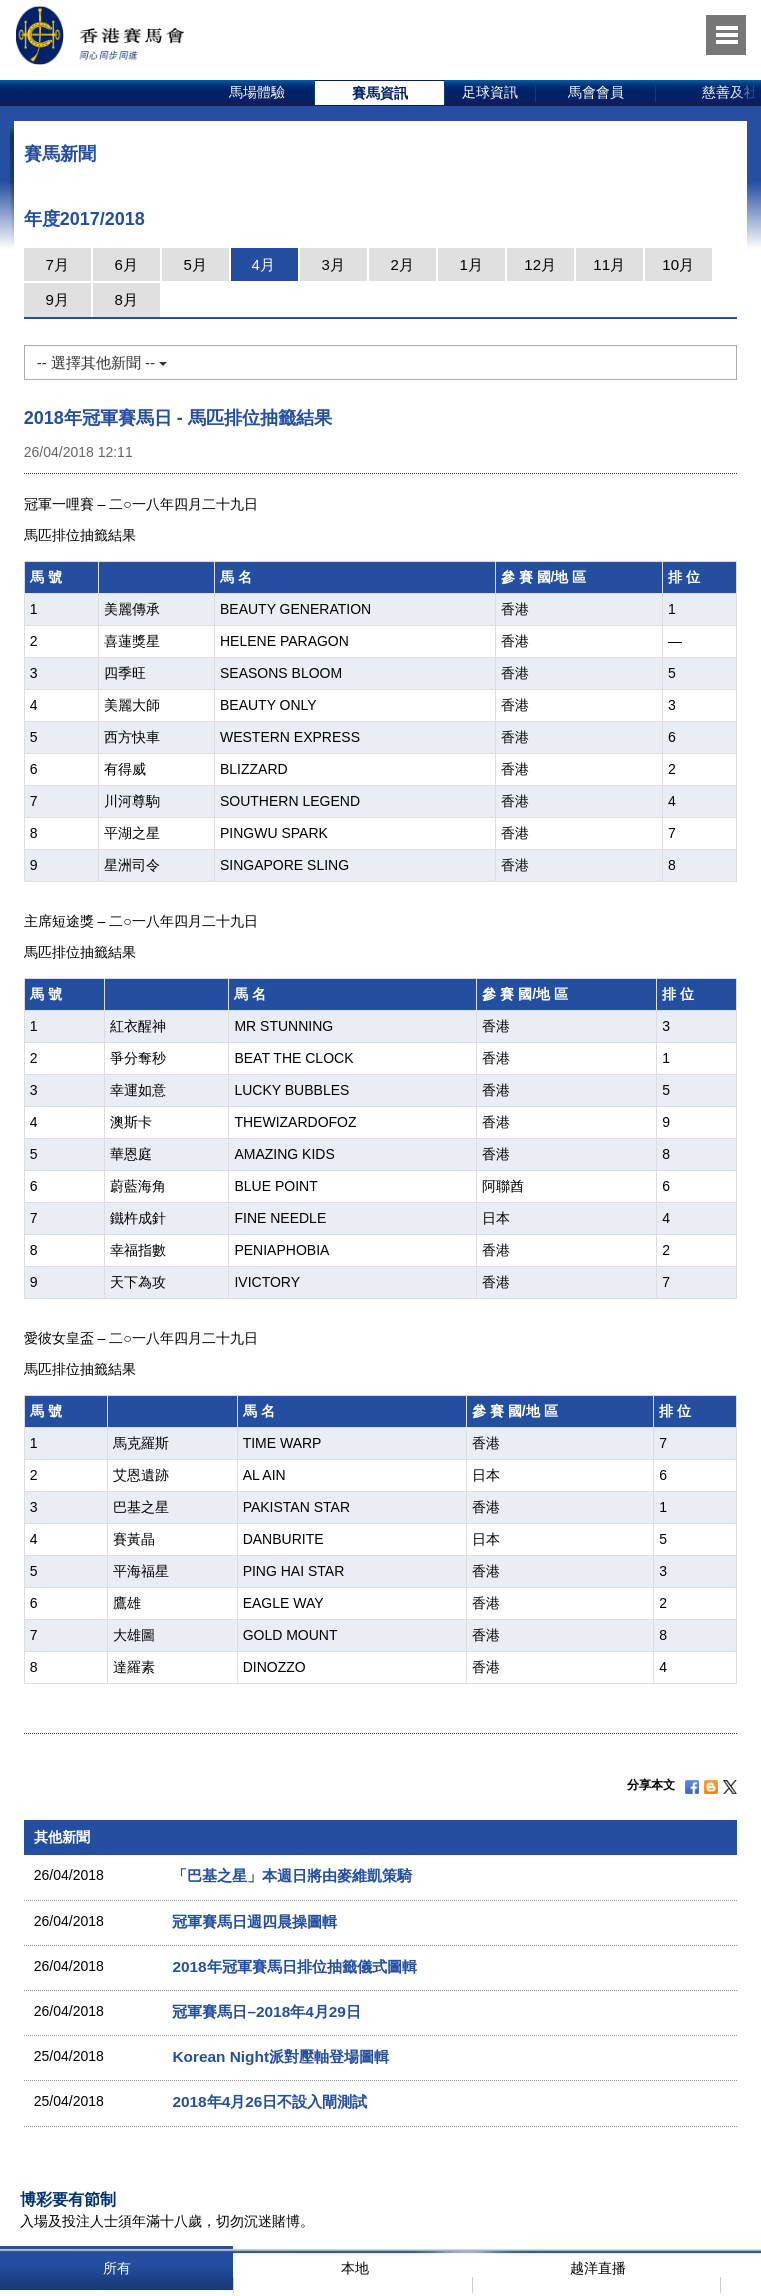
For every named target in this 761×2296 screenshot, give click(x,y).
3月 (333, 264)
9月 (57, 299)
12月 (540, 264)
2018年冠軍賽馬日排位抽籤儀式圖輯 (294, 1966)
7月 (57, 264)
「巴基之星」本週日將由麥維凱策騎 (292, 1875)
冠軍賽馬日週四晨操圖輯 (254, 1921)
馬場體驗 (257, 92)
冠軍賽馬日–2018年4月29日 (266, 2011)
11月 (609, 264)
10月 (678, 264)
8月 (126, 299)
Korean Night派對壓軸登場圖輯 (280, 2056)
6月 (126, 264)
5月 (195, 264)
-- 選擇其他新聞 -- (102, 362)
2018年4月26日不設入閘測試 (269, 2101)
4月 (263, 264)
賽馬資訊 (380, 93)
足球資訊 (490, 92)
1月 (471, 264)
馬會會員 (596, 92)
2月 (402, 264)
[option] (257, 93)
